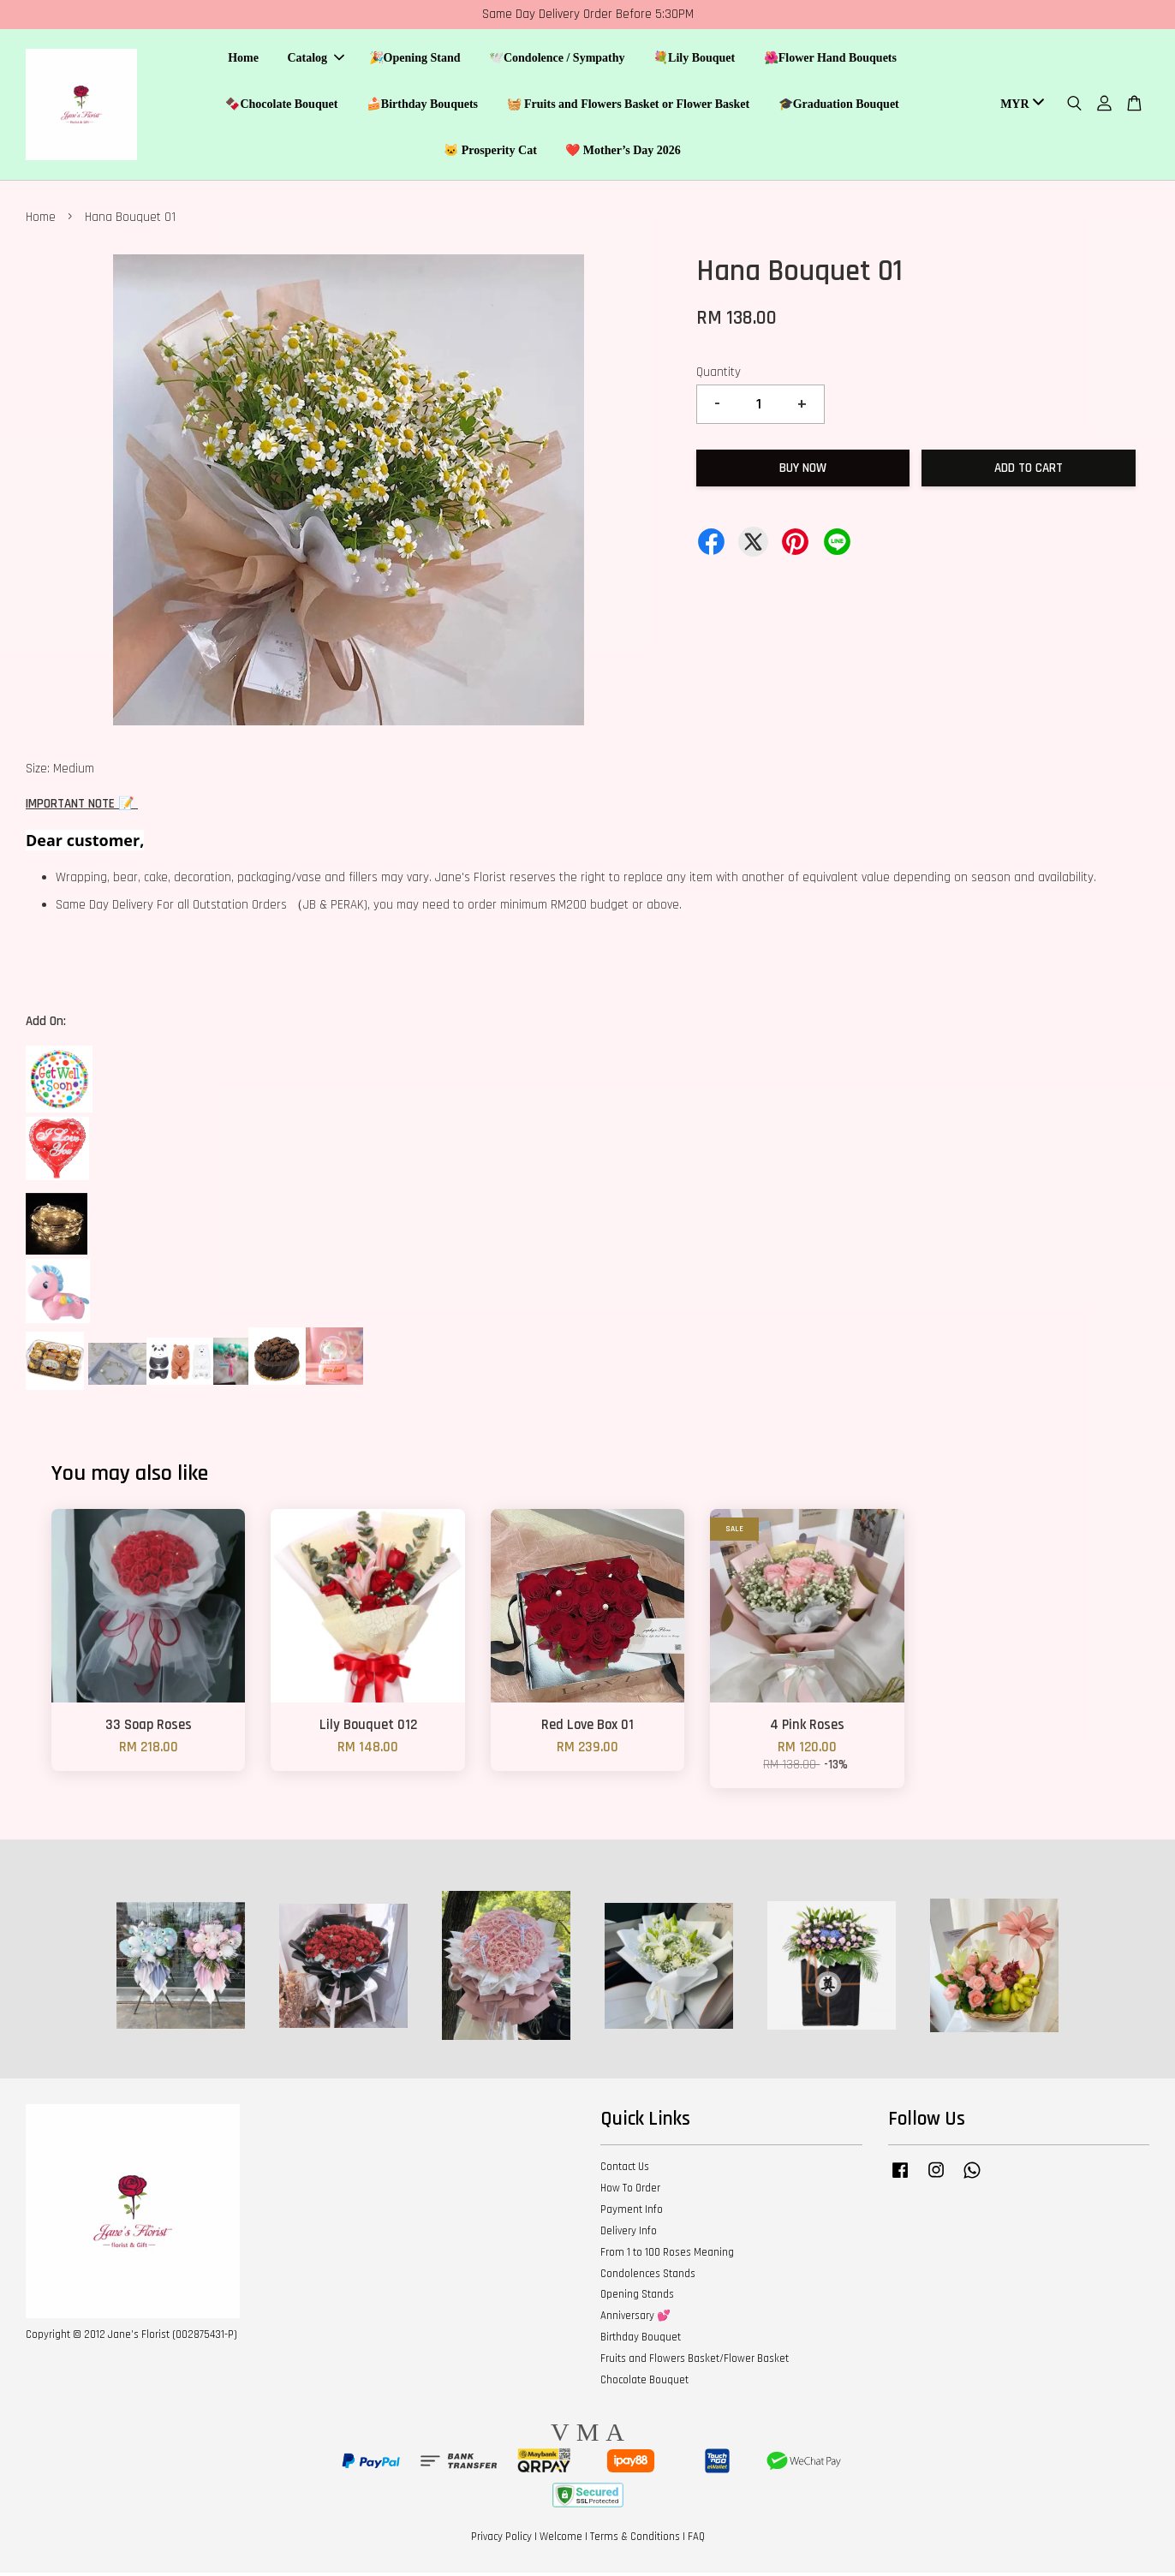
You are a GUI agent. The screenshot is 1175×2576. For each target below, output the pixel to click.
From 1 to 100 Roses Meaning (667, 2256)
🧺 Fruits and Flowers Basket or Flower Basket (628, 105)
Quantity (718, 375)
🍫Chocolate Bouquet (281, 105)
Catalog (315, 60)
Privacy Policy (501, 2541)
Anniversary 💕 (635, 2320)
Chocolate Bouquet (644, 2383)
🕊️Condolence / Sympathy (557, 60)
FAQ (696, 2541)
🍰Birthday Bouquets (422, 105)
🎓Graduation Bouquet (838, 105)
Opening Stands (637, 2298)
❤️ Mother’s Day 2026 (623, 152)
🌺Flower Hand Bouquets (830, 60)
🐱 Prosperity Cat (490, 152)
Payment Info (631, 2213)
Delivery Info (628, 2234)
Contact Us (624, 2171)
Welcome (561, 2541)
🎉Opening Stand (415, 60)
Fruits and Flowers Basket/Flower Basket (694, 2362)
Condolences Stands (647, 2277)
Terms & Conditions (635, 2541)
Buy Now (802, 471)
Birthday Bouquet (640, 2341)
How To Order (630, 2192)
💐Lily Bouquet (694, 60)
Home (243, 60)
